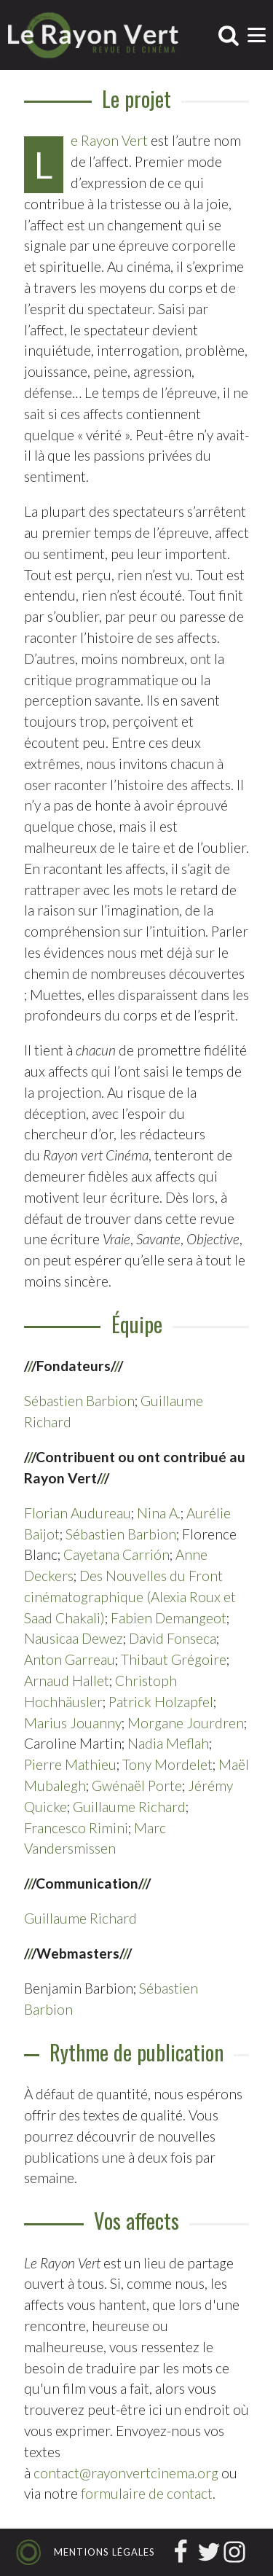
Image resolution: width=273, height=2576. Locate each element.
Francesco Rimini (76, 1827)
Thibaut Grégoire (173, 1659)
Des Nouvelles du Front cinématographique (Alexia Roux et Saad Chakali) (130, 1596)
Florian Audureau (77, 1512)
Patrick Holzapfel (160, 1701)
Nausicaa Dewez (73, 1638)
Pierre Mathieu (70, 1764)
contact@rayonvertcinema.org (125, 2472)
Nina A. (159, 1512)
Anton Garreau (69, 1659)
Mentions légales (104, 2552)
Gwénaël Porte (137, 1785)
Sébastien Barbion (79, 1400)
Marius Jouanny (73, 1722)
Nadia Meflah (168, 1743)
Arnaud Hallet (66, 1680)
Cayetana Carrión (116, 1554)
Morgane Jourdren (185, 1722)
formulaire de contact (147, 2493)
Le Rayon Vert (109, 140)
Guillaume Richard (129, 1806)
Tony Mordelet (167, 1764)
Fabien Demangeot (168, 1617)
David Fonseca (172, 1638)
